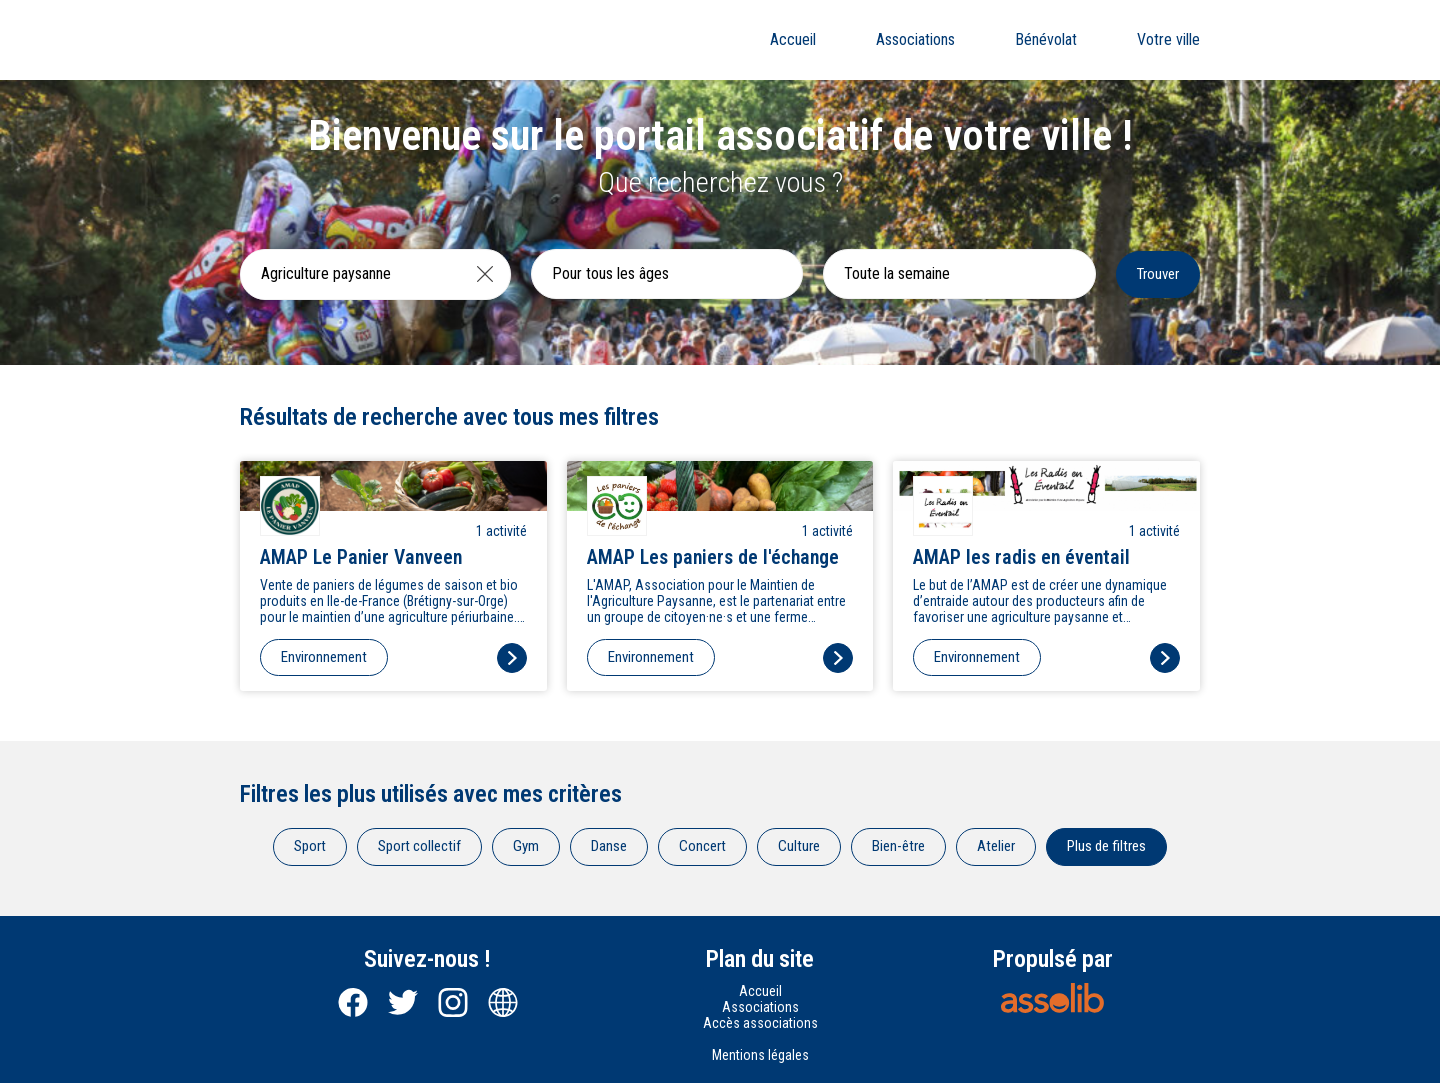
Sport (310, 846)
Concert (702, 846)
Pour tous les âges (610, 273)
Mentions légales (760, 1055)
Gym (526, 846)
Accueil (793, 39)
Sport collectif (419, 846)
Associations (915, 39)
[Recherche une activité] (350, 274)
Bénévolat (1046, 39)
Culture (799, 846)
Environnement (324, 657)
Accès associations (760, 1023)
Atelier (996, 846)
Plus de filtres (1106, 846)
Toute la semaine (897, 273)
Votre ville (1168, 39)
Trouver (1158, 274)
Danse (609, 846)
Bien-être (898, 846)
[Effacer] (485, 274)
